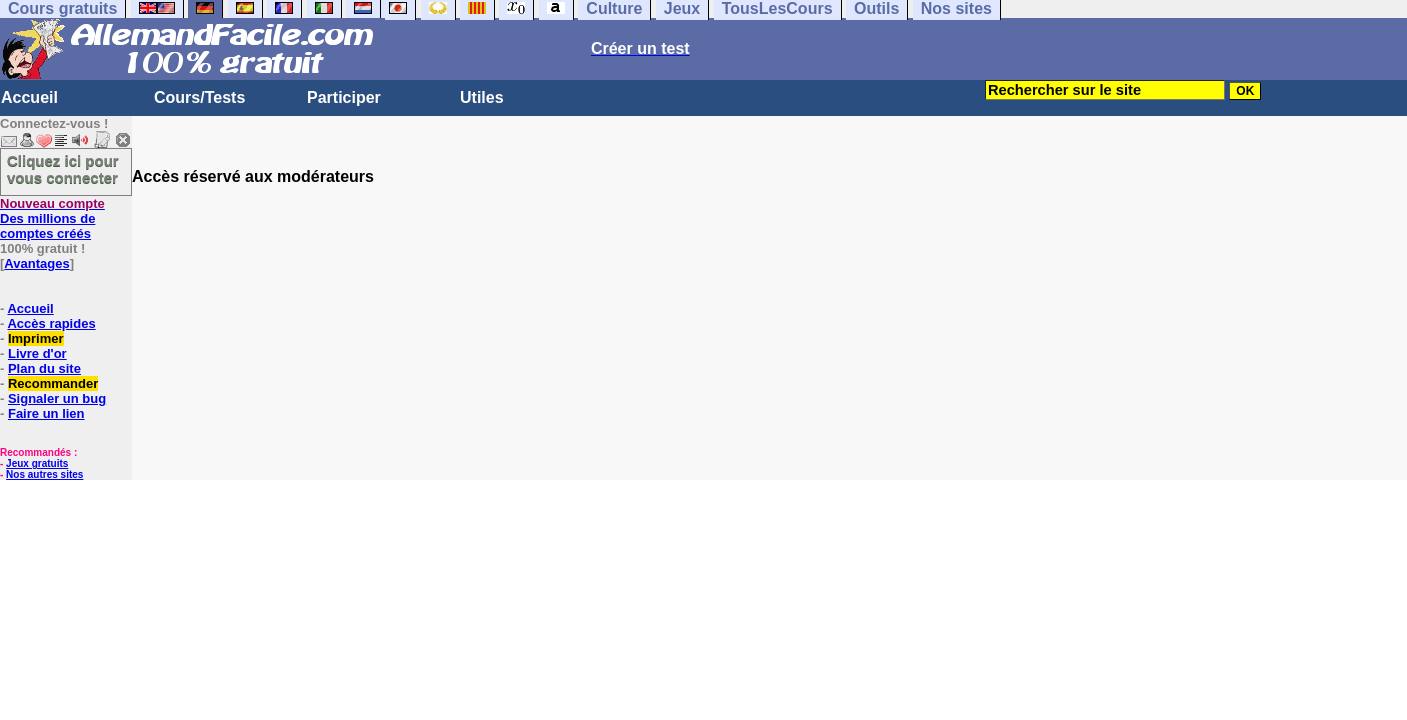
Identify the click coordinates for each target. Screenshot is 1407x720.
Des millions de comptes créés (52, 218)
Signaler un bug (57, 398)
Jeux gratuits (37, 463)
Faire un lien (46, 413)
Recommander (53, 383)
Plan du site (44, 368)
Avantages (36, 263)
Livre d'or (37, 353)
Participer (344, 97)
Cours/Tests (199, 97)
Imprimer (36, 338)
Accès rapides (51, 323)
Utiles (482, 97)
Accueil (29, 97)
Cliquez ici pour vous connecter (63, 169)
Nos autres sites (44, 474)
